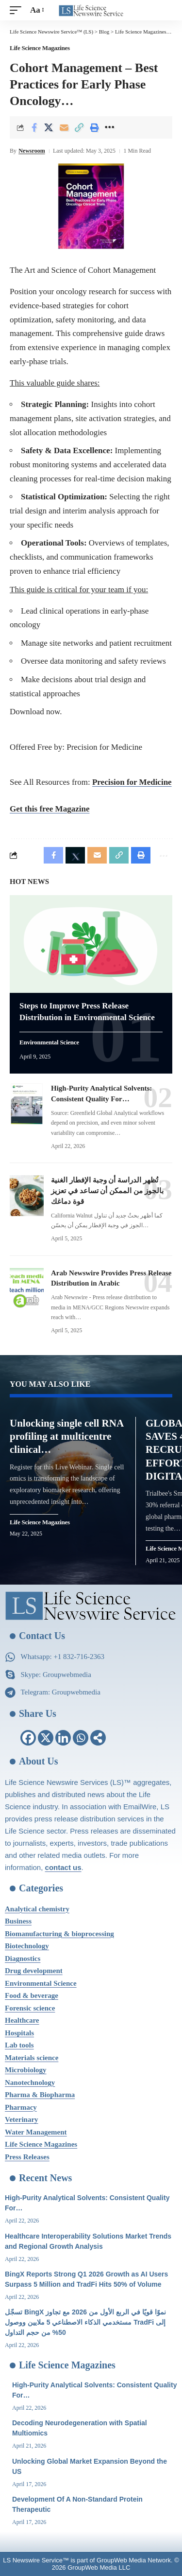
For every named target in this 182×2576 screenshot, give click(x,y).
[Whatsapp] (80, 1738)
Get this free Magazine (49, 808)
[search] (165, 10)
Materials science (31, 2058)
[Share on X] (49, 127)
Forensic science (30, 2008)
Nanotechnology (30, 2082)
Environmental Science (49, 1042)
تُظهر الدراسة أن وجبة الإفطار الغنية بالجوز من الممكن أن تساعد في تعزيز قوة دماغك (107, 1190)
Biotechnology (27, 1946)
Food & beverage (31, 1995)
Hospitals (19, 2033)
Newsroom (31, 150)
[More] (109, 127)
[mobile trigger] (18, 10)
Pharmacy (21, 2107)
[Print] (94, 127)
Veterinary (21, 2119)
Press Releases (27, 2157)
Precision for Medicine (132, 782)
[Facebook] (28, 1738)
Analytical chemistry (37, 1909)
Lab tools (19, 2045)
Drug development (34, 1971)
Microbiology (26, 2070)
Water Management (36, 2132)
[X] (45, 1738)
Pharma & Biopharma (40, 2095)
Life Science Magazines (40, 48)
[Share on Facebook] (34, 127)
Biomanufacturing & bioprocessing (59, 1934)
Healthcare (22, 2020)
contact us (63, 1867)
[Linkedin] (63, 1738)
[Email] (64, 127)
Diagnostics (22, 1958)
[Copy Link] (79, 127)
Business (18, 1921)
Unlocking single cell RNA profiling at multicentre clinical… (67, 1436)
